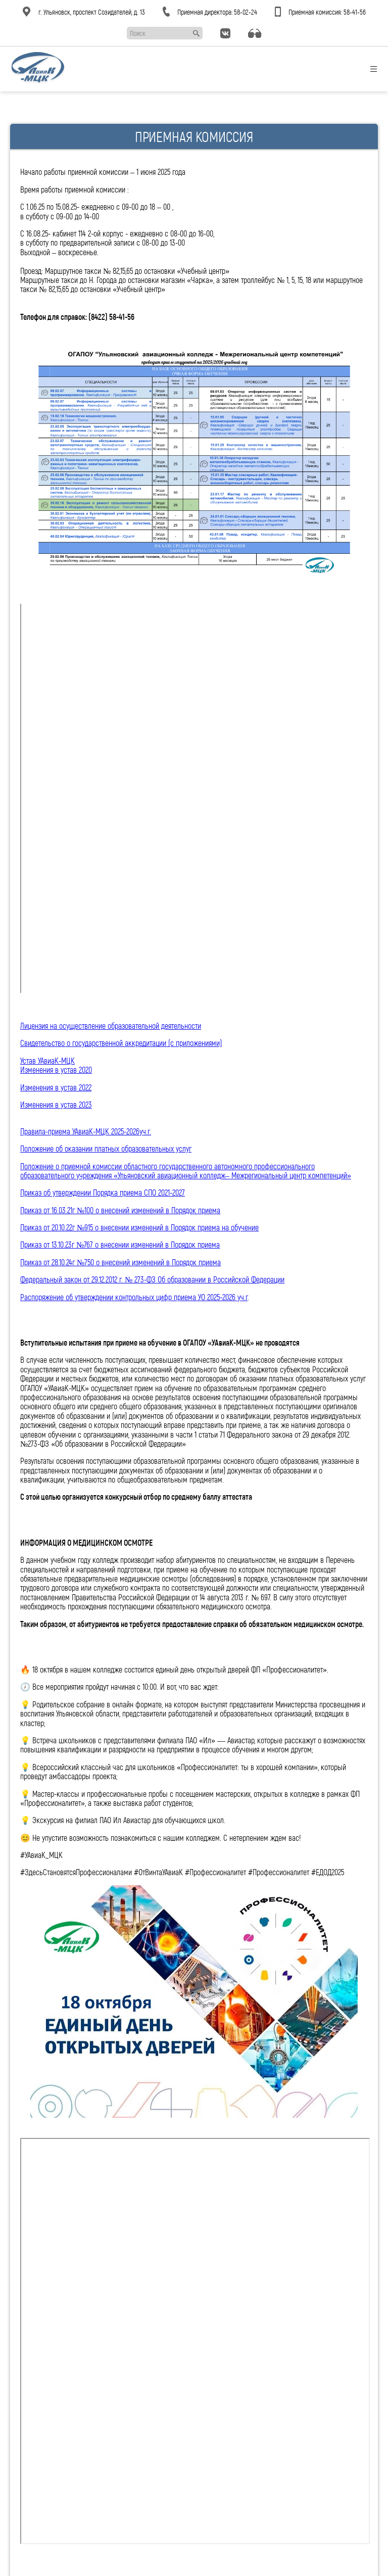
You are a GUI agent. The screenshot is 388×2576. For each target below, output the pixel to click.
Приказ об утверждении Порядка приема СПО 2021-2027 (102, 1192)
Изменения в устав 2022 (55, 1087)
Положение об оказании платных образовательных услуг (105, 1148)
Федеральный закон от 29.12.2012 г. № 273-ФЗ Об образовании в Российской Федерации (152, 1279)
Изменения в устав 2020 (56, 1069)
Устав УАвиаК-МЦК (47, 1060)
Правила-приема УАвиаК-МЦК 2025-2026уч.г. (85, 1131)
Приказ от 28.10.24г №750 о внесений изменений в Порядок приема (120, 1262)
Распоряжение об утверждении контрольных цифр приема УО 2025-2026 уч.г (134, 1297)
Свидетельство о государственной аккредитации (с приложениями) (121, 1042)
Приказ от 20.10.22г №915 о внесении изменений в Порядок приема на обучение (139, 1227)
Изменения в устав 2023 (56, 1104)
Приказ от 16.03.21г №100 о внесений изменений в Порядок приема (120, 1210)
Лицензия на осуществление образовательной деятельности (110, 1025)
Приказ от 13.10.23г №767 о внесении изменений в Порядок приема (120, 1244)
